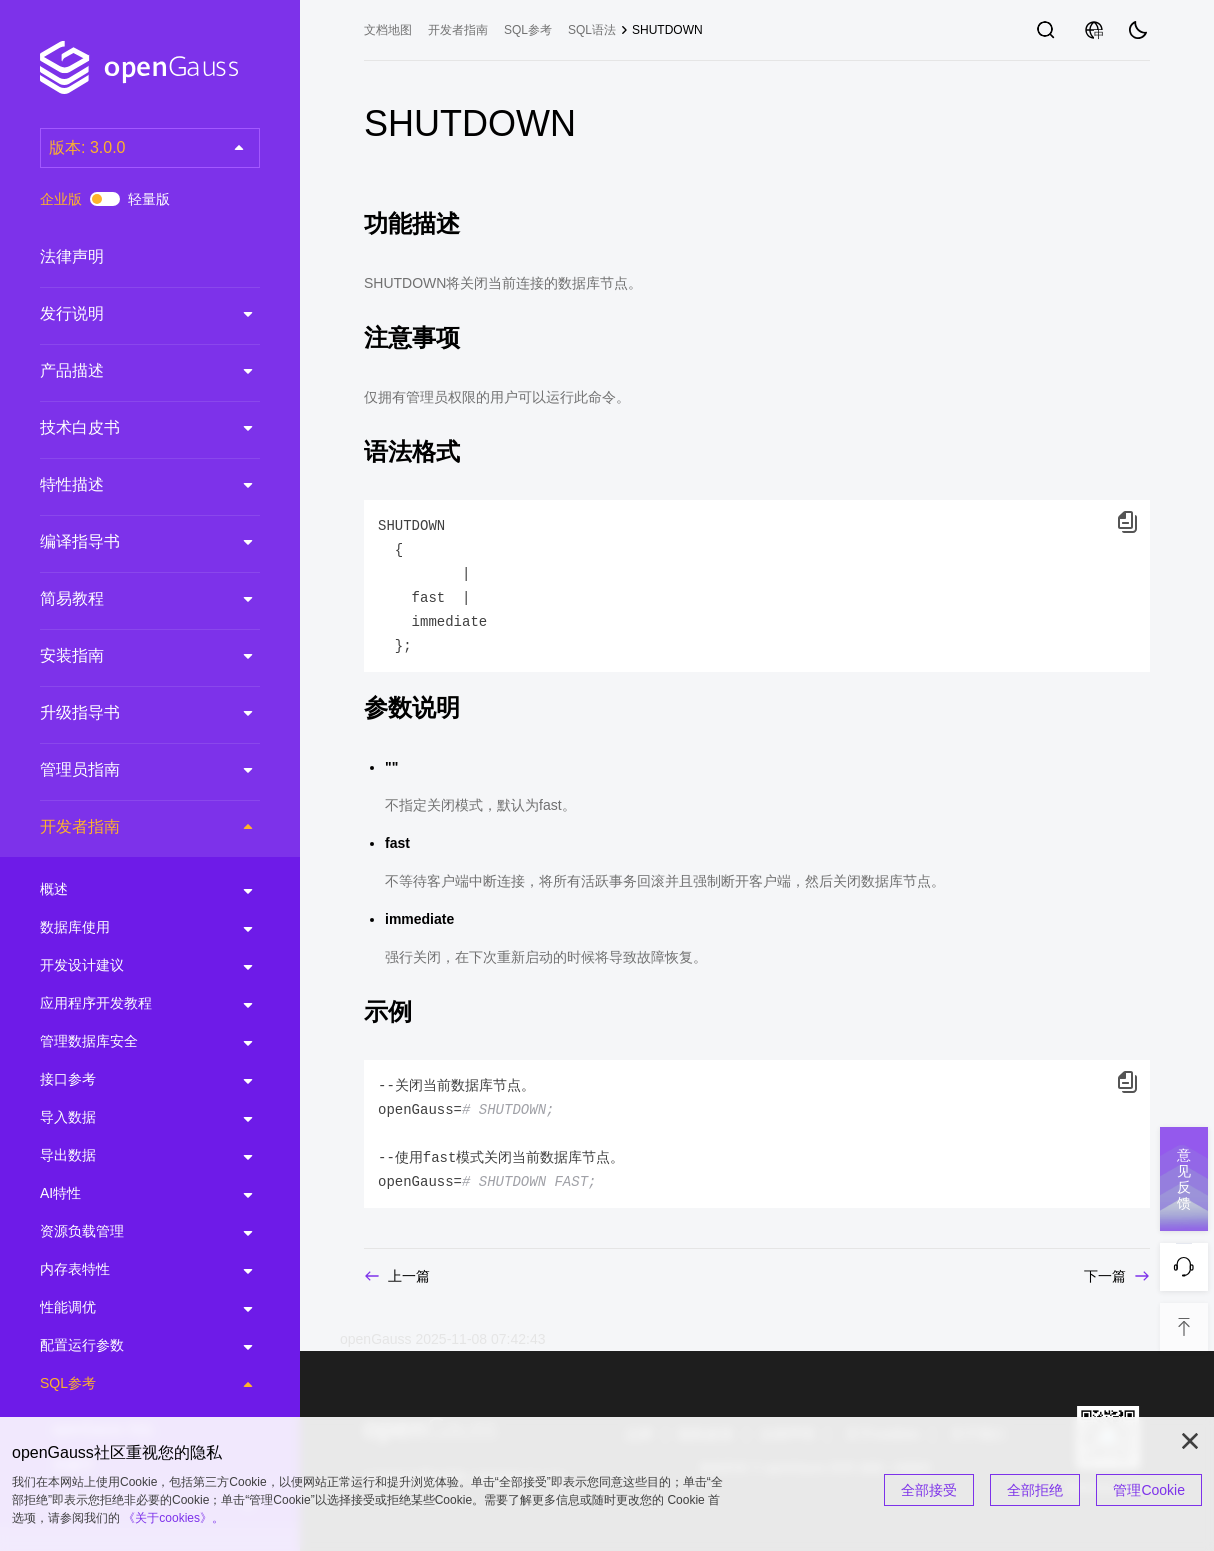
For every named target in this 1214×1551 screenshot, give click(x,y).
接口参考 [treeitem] (130, 1080)
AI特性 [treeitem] (130, 1194)
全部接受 (929, 1490)
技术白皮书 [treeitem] (130, 428)
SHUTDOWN (667, 30)
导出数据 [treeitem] (130, 1156)
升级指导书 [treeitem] (130, 713)
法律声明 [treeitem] (130, 257)
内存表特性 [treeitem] (130, 1270)
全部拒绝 (1035, 1490)
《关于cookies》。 (173, 1518)
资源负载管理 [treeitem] (130, 1232)
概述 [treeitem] (130, 890)
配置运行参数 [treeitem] (130, 1346)
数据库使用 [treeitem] (130, 928)
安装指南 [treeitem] (130, 656)
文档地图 (388, 30)
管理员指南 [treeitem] (130, 770)
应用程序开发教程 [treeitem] (130, 1004)
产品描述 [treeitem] (130, 371)
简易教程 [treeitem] (130, 599)
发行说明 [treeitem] (130, 314)
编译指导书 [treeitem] (130, 542)
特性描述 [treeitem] (130, 485)
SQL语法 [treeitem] (592, 30)
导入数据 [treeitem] (130, 1118)
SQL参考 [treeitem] (130, 1384)
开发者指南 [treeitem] (130, 826)
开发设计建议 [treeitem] (130, 966)
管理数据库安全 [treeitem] (130, 1042)
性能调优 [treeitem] (130, 1308)
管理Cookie (1149, 1490)
